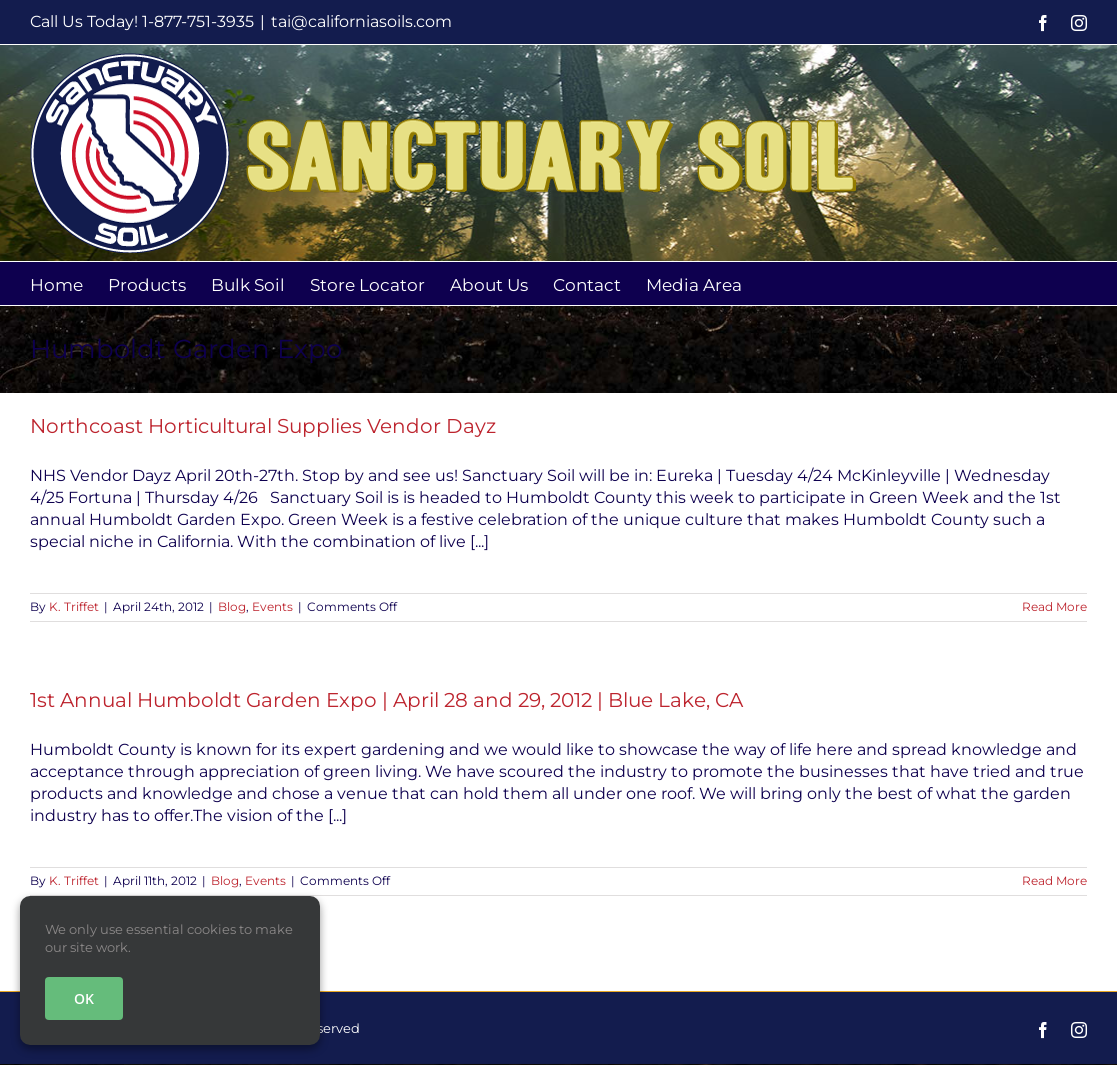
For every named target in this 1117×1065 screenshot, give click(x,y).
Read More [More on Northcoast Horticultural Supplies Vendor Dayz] (1054, 606)
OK (84, 998)
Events (272, 606)
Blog (232, 606)
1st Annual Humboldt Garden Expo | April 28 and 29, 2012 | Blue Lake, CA (386, 700)
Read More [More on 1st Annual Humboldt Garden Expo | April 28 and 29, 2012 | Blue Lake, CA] (1054, 880)
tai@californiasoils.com (361, 21)
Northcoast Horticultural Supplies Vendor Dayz (263, 426)
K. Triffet (74, 606)
